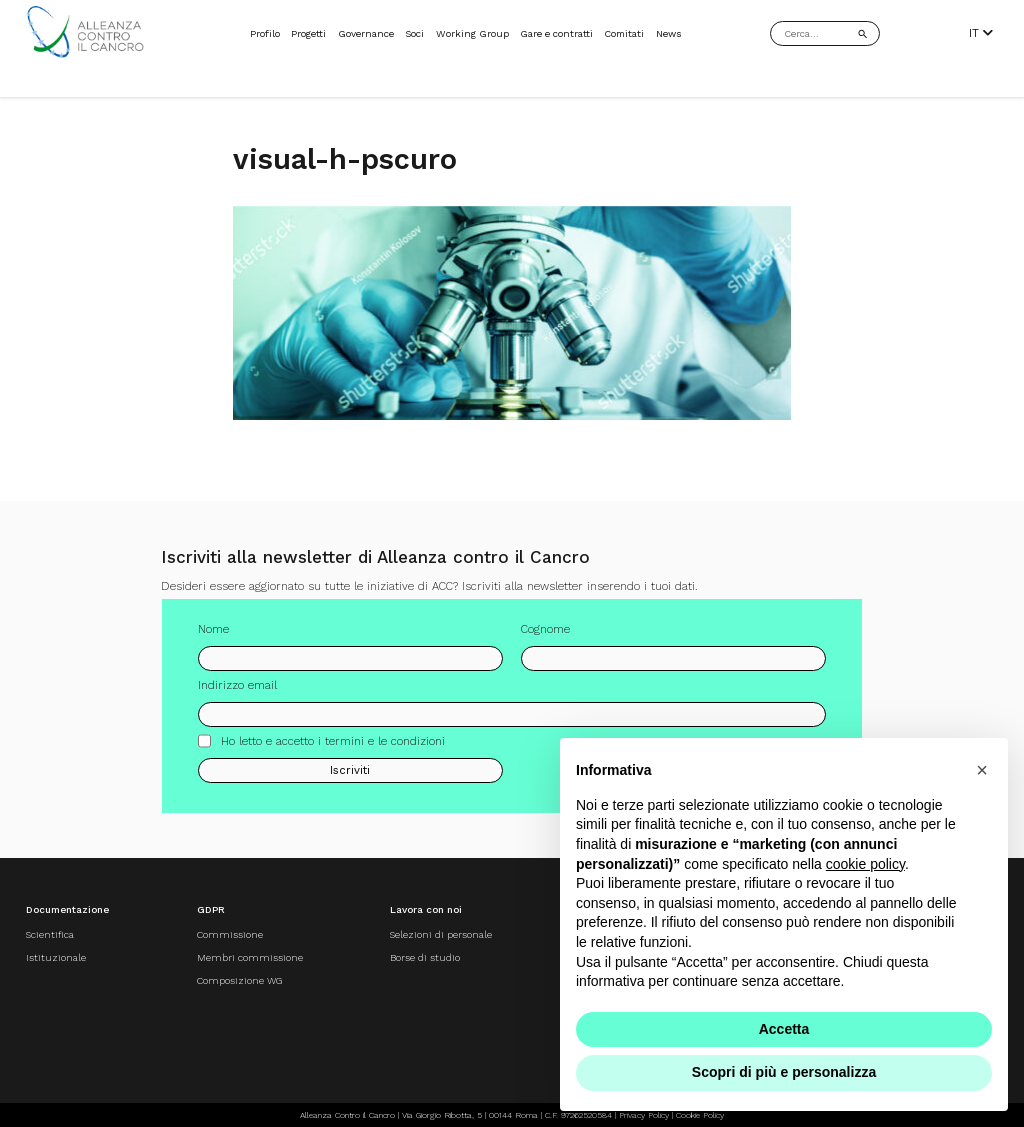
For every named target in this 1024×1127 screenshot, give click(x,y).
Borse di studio (425, 957)
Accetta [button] (784, 1029)
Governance (366, 33)
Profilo (265, 33)
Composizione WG (239, 980)
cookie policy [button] (865, 864)
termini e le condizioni (385, 748)
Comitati (624, 33)
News (669, 33)
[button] (982, 770)
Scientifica (50, 934)
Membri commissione (250, 957)
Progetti (308, 33)
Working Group (472, 33)
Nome (213, 637)
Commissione (230, 934)
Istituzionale (56, 957)
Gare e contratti (556, 33)
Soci (414, 33)
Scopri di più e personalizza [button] (784, 1072)
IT (981, 33)
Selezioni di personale (441, 934)
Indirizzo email (237, 693)
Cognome (545, 637)
